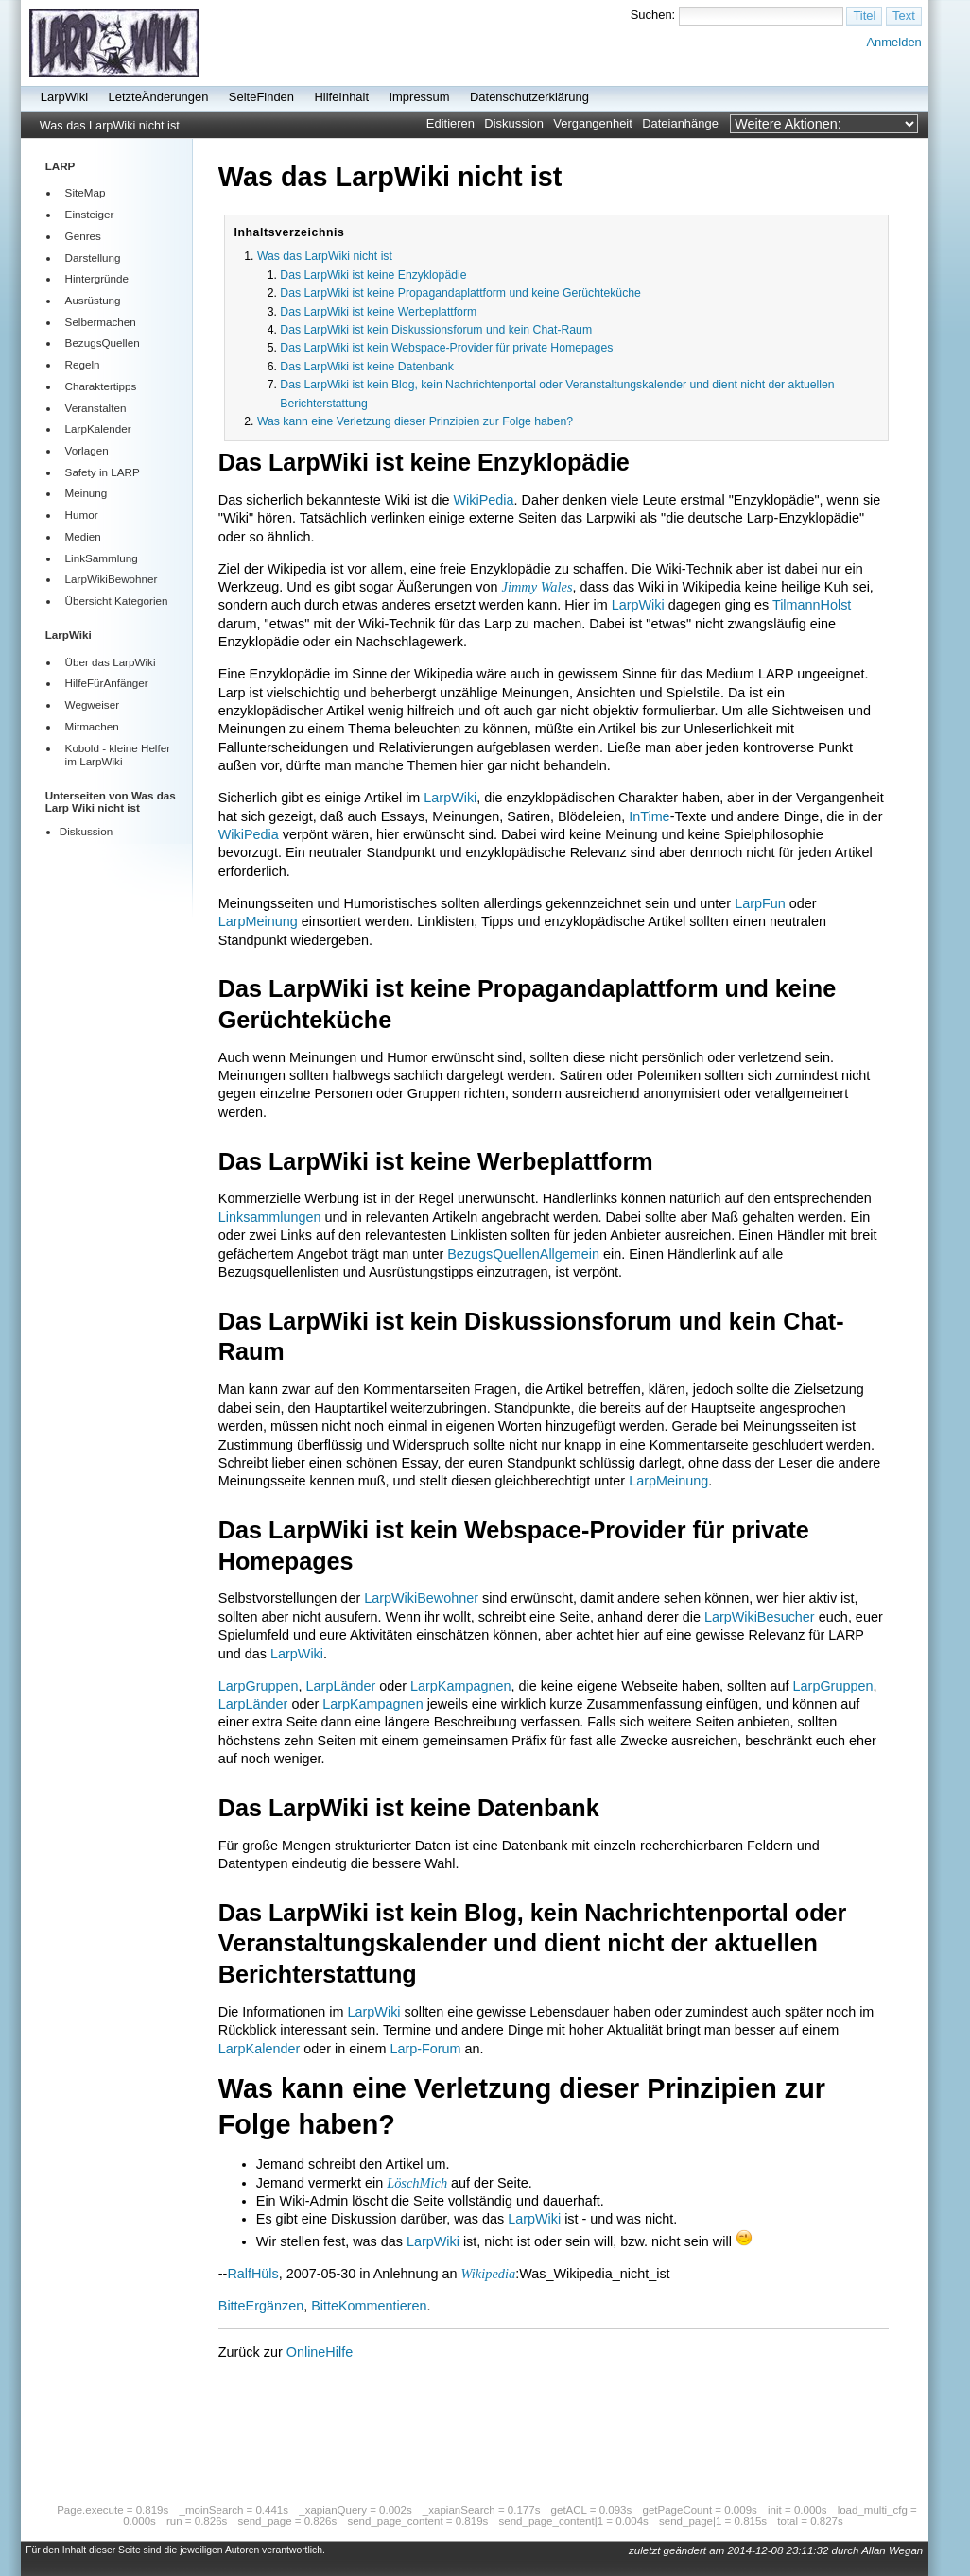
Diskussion (514, 123)
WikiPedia (484, 499)
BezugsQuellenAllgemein (523, 1254)
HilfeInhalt (341, 97)
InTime (649, 816)
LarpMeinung (258, 921)
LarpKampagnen (460, 1685)
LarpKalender (98, 428)
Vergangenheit (592, 123)
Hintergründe (97, 278)
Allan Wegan (892, 2550)
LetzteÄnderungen (159, 97)
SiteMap (85, 192)
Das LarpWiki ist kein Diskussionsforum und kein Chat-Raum (436, 329)
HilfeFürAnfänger (106, 683)
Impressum (419, 97)
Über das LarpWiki (110, 662)
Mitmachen (92, 726)
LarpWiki (64, 97)
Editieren (450, 123)
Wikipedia (488, 2273)
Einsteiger (89, 214)
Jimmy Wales (537, 586)
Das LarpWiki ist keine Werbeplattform (378, 311)
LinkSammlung (101, 558)
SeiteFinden (261, 97)
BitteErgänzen (260, 2305)
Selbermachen (100, 322)
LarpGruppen (258, 1685)
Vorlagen (87, 450)
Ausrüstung (93, 300)
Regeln (82, 364)
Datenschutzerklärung (529, 97)
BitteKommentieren (368, 2305)
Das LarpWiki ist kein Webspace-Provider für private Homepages (446, 347)
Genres (83, 236)
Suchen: (653, 15)
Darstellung (93, 257)
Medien (83, 536)
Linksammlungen (269, 1217)
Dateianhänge (680, 123)
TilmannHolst (811, 604)
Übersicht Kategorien (116, 600)
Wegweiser (92, 704)
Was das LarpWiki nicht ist (110, 125)
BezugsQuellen (102, 342)
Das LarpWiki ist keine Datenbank (367, 366)
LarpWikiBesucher (759, 1616)
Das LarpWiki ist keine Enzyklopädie (373, 275)
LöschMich (417, 2182)
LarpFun (760, 903)
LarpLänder (341, 1685)
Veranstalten (96, 408)
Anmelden (893, 42)
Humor (81, 514)
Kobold (82, 748)
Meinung (86, 493)
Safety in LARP (102, 472)
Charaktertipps (101, 386)
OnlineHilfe (319, 2352)
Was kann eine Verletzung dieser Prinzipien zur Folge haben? (415, 421)
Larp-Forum (425, 2048)
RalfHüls (252, 2273)
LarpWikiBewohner (111, 579)
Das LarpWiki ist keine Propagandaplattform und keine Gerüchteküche (460, 293)
